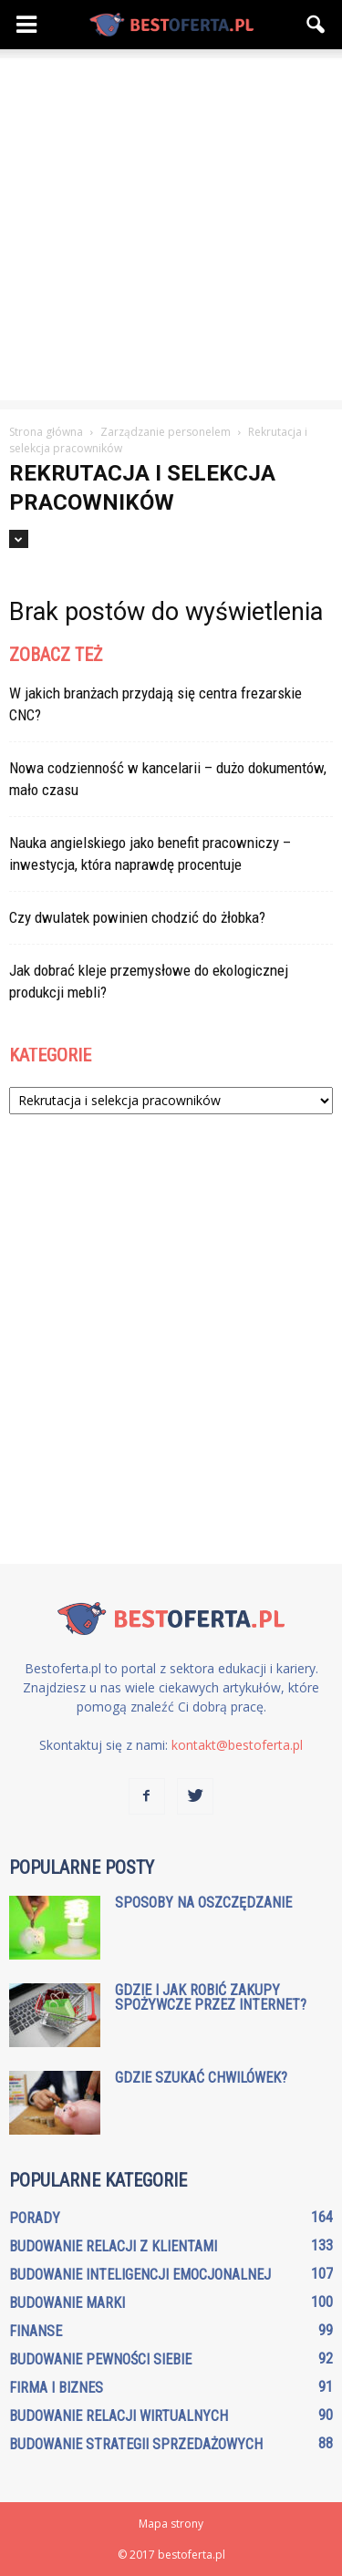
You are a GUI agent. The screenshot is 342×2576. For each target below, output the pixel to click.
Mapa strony (171, 2523)
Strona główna (46, 432)
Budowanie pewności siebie (100, 2359)
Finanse (35, 2331)
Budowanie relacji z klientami (113, 2246)
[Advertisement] (171, 229)
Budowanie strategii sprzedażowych (136, 2444)
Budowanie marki (67, 2303)
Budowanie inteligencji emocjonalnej (140, 2274)
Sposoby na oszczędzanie (203, 1902)
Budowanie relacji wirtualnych (118, 2416)
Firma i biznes (56, 2387)
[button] (316, 24)
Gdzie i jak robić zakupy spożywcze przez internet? (210, 1997)
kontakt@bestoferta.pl (237, 1745)
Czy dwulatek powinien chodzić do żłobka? (137, 917)
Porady (34, 2218)
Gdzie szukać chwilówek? (201, 2077)
